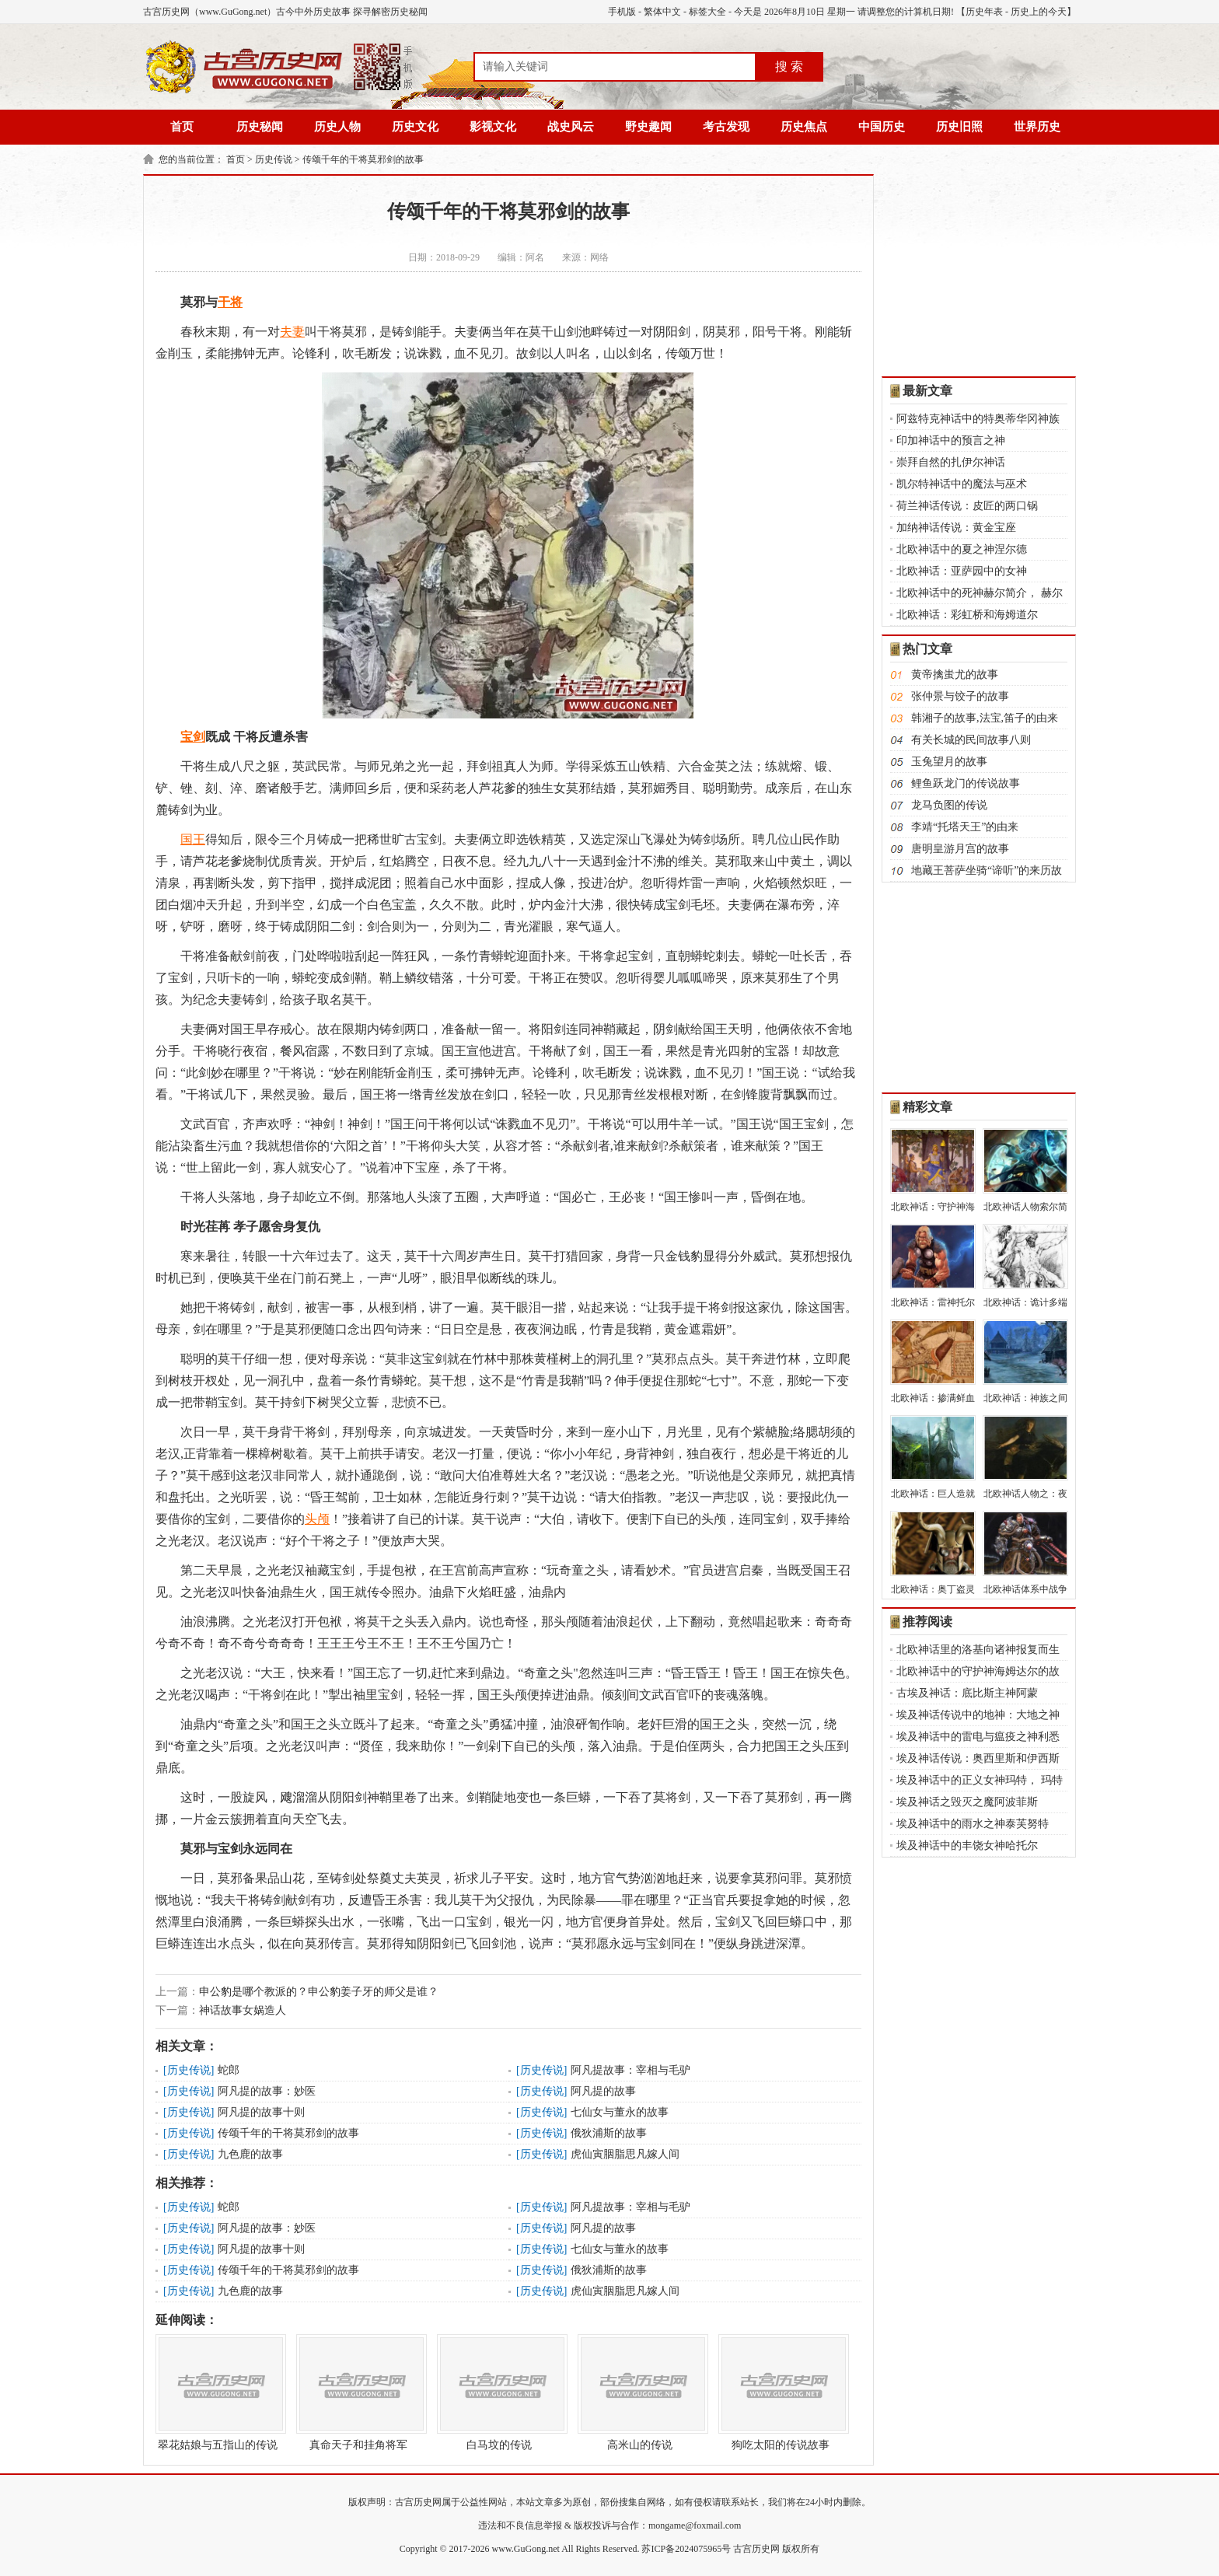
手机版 (622, 11)
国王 (192, 839)
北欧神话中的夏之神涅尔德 (961, 549)
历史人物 (337, 127)
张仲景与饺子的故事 (960, 696)
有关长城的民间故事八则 (971, 740)
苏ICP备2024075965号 (686, 2548)
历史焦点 (804, 127)
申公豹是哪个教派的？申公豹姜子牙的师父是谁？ (318, 1992)
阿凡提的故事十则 (261, 2112)
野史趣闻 (648, 127)
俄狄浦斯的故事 (609, 2133)
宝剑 (192, 736)
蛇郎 (228, 2070)
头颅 (317, 1519)
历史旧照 (959, 127)
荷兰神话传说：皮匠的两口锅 (967, 506)
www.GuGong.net (526, 2548)
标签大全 (707, 11)
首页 (182, 127)
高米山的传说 (640, 2392)
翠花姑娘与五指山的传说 (217, 2392)
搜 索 (789, 66)
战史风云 (570, 127)
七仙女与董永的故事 (620, 2112)
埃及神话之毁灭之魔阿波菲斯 (967, 1802)
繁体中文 (662, 11)
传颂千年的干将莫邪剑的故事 (363, 159)
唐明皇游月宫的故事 (960, 849)
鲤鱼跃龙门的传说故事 (965, 783)
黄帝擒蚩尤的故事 (954, 674)
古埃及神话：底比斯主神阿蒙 (967, 1693)
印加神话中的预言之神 (950, 440)
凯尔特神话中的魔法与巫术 (961, 484)
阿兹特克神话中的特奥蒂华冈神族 (978, 419)
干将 (230, 302)
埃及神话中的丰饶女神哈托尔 (967, 1845)
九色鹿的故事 (250, 2154)
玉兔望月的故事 (949, 761)
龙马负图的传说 (949, 805)
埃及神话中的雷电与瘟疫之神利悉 (978, 1736)
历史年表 (984, 11)
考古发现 (726, 127)
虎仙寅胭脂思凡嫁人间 (625, 2154)
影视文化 (493, 127)
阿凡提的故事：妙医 (267, 2091)
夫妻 (292, 331)
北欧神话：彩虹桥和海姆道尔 (967, 614)
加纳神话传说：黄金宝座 (956, 527)
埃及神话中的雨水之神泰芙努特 (972, 1824)
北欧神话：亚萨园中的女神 (961, 571)
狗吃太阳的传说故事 (780, 2392)
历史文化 (415, 127)
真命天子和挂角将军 (358, 2392)
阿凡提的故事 (603, 2091)
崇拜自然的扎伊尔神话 (950, 462)
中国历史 (881, 127)
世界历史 (1037, 127)
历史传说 (273, 159)
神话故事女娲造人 (242, 2010)
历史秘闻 (259, 127)
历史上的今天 (1039, 11)
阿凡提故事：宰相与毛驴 (630, 2070)
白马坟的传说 (499, 2392)
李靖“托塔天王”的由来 (964, 827)
